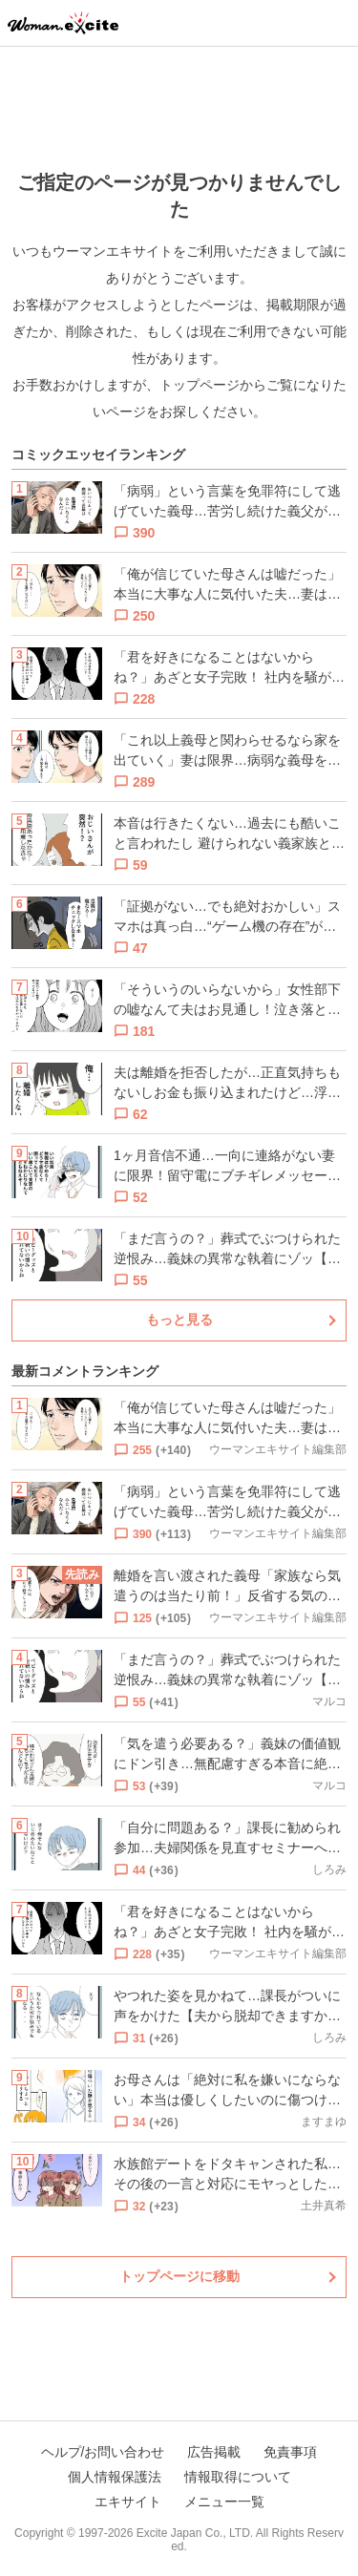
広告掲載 (214, 2452)
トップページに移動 (179, 2276)
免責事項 (290, 2452)
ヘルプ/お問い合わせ (103, 2452)
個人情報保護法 (114, 2476)
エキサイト (128, 2501)
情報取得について (237, 2476)
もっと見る (179, 1319)
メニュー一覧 (224, 2501)
